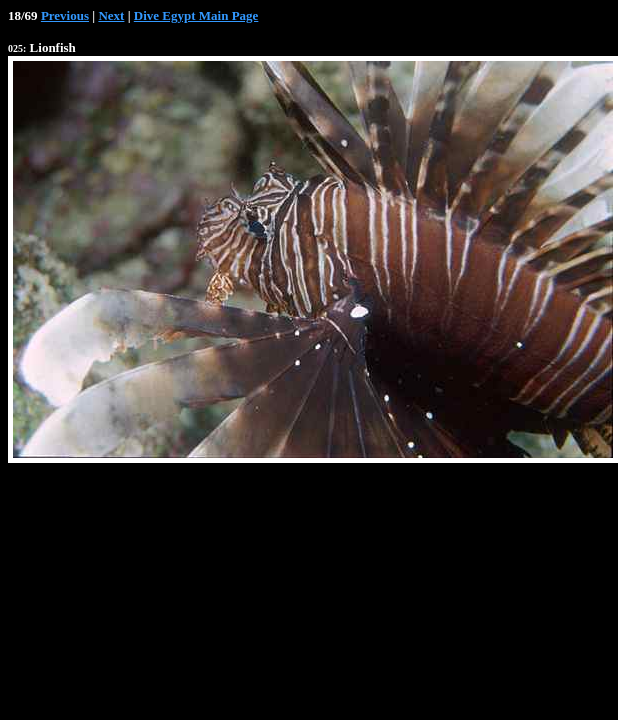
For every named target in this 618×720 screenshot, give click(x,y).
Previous (65, 15)
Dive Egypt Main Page (196, 15)
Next (111, 15)
